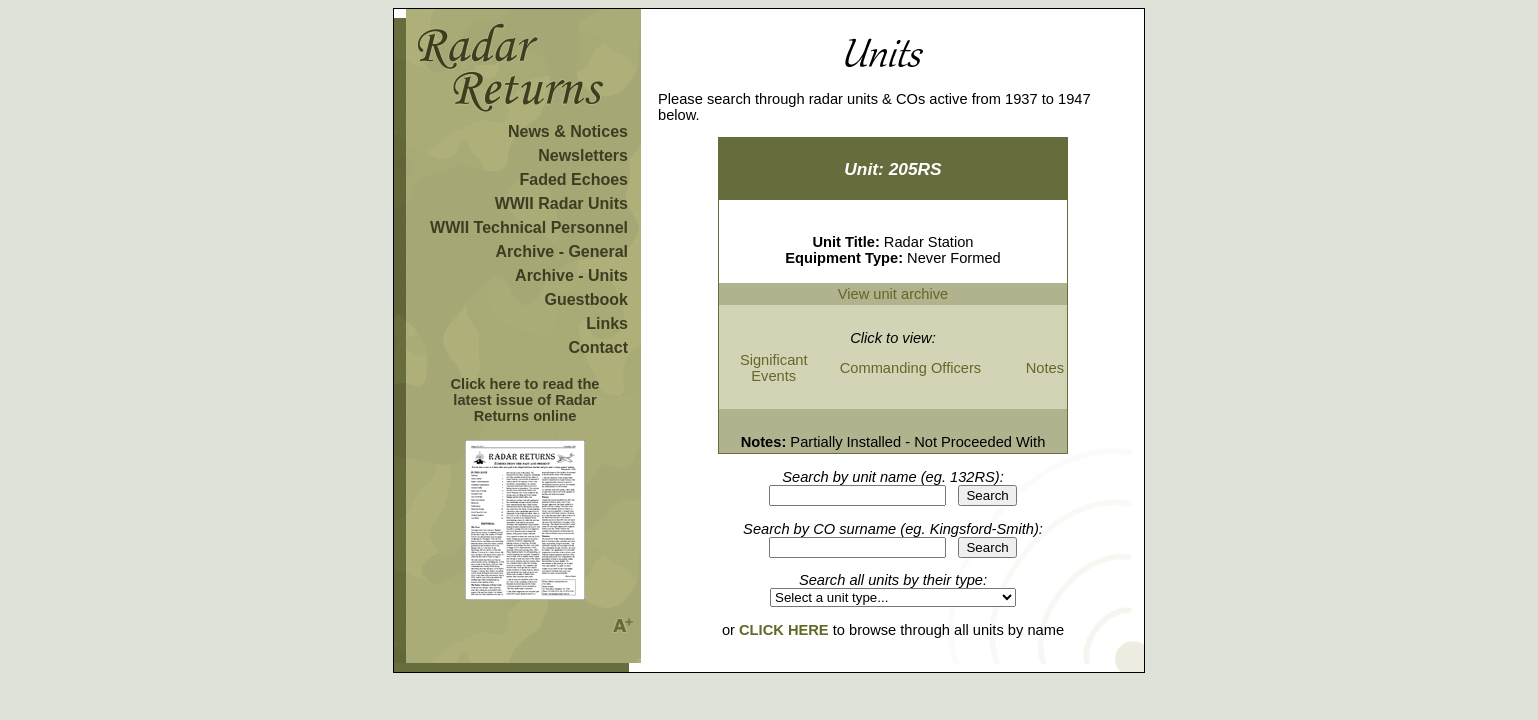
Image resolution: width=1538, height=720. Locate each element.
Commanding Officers (910, 368)
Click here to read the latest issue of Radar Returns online (524, 400)
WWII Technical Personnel (529, 227)
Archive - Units (571, 275)
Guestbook (586, 299)
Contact (598, 347)
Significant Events (774, 368)
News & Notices (568, 131)
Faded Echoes (574, 179)
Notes (1045, 368)
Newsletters (583, 155)
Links (607, 323)
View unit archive (893, 294)
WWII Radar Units (561, 203)
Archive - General (562, 251)
